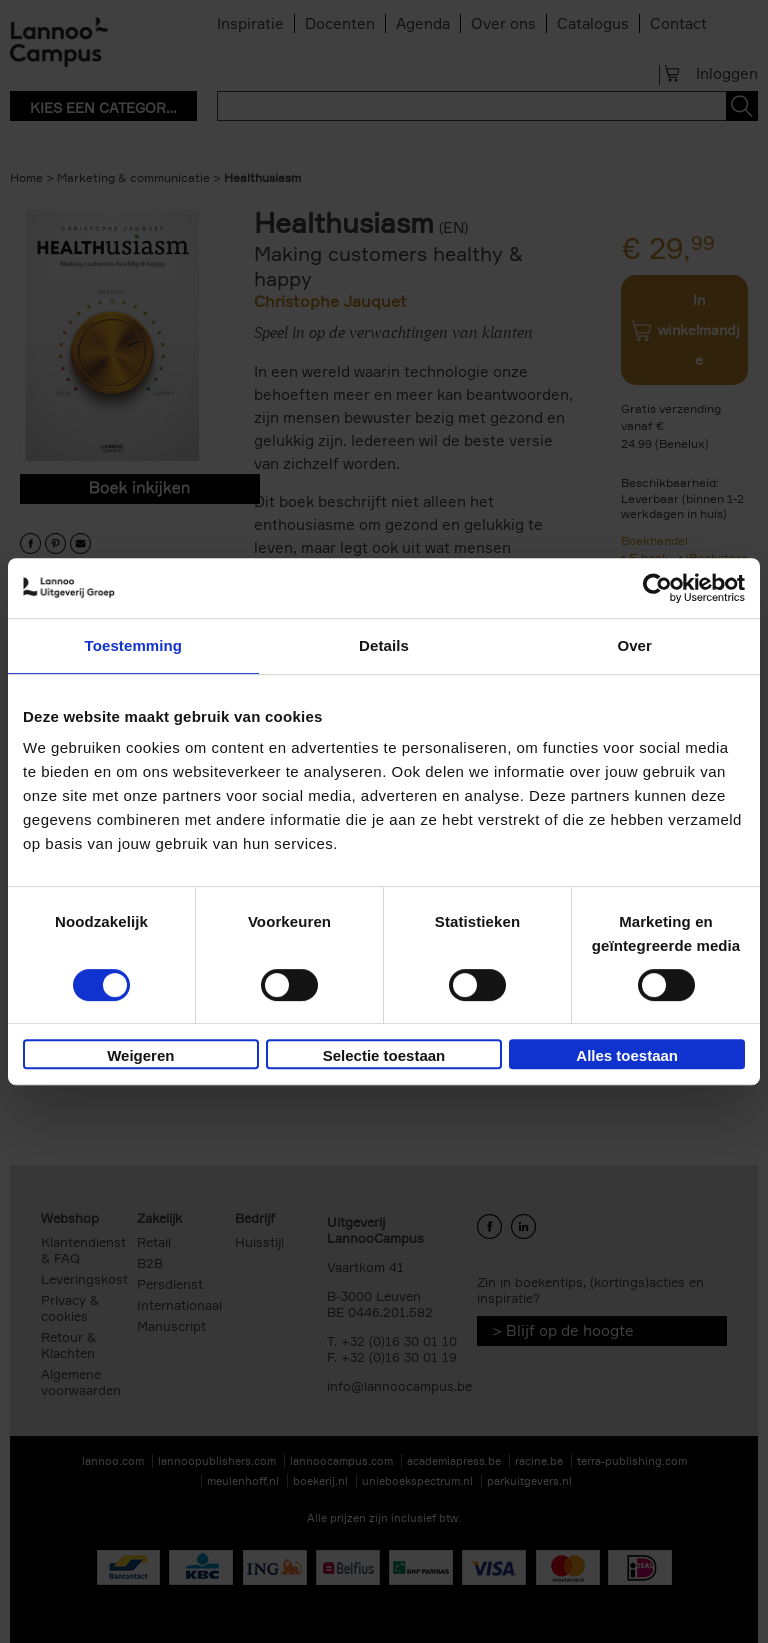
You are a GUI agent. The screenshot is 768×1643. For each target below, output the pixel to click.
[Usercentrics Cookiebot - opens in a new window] (657, 588)
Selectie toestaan (384, 1055)
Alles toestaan (627, 1055)
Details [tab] (384, 645)
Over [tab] (634, 645)
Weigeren (140, 1055)
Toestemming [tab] (134, 645)
